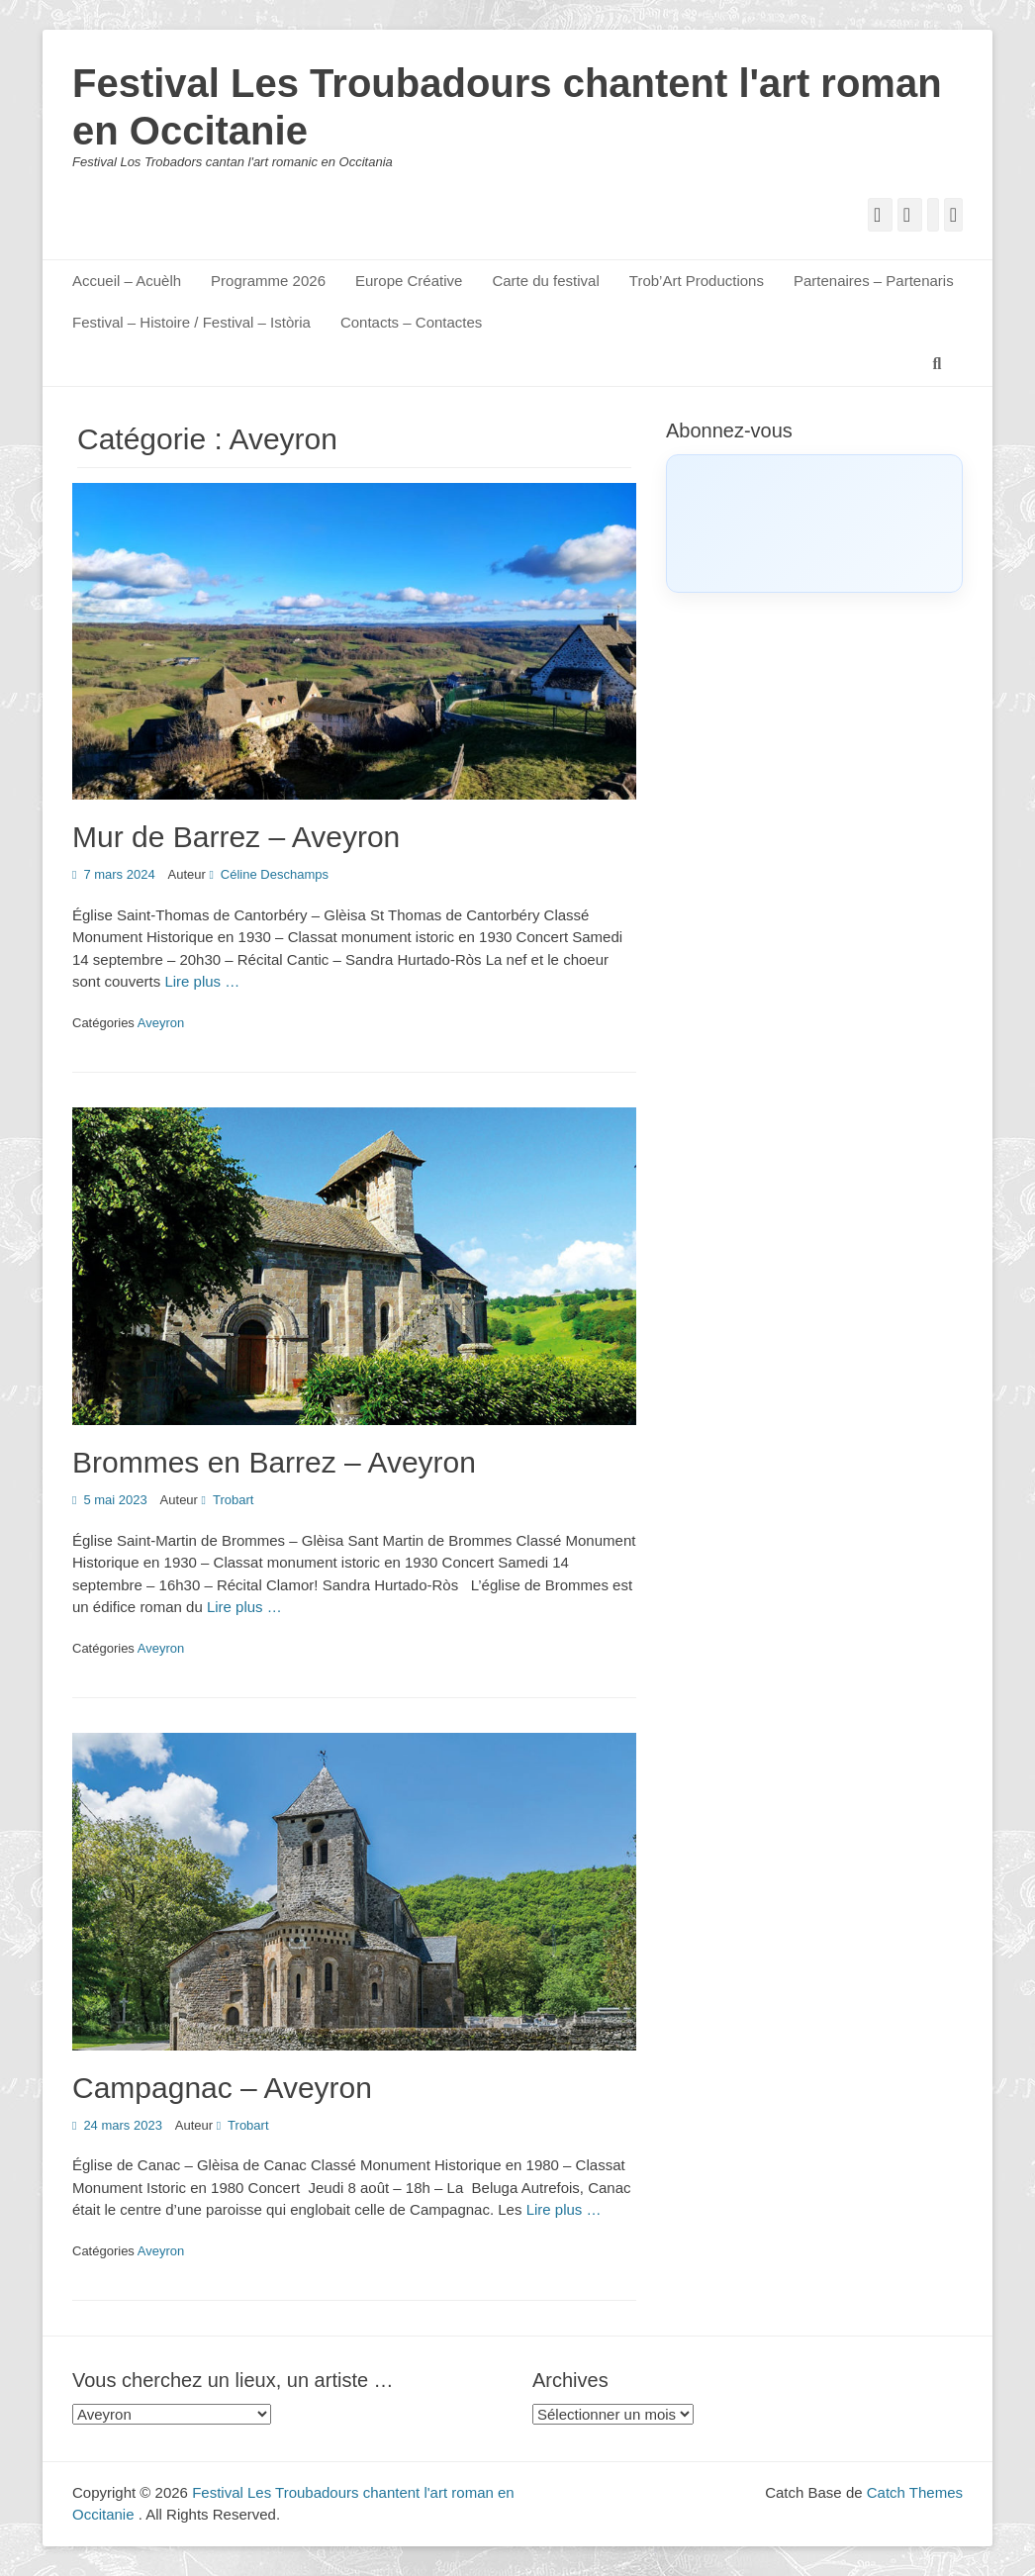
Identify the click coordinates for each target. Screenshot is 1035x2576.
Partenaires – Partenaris (874, 280)
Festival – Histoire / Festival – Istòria (191, 322)
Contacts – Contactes (411, 322)
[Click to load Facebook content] (814, 523)
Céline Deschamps (275, 874)
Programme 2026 (268, 280)
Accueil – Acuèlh (126, 280)
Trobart (233, 1499)
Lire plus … (201, 981)
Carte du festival (545, 280)
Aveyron (161, 1022)
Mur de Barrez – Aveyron (236, 836)
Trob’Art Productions (696, 280)
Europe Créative (408, 280)
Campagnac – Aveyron (222, 2087)
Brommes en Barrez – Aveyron (274, 1462)
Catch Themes (915, 2492)
